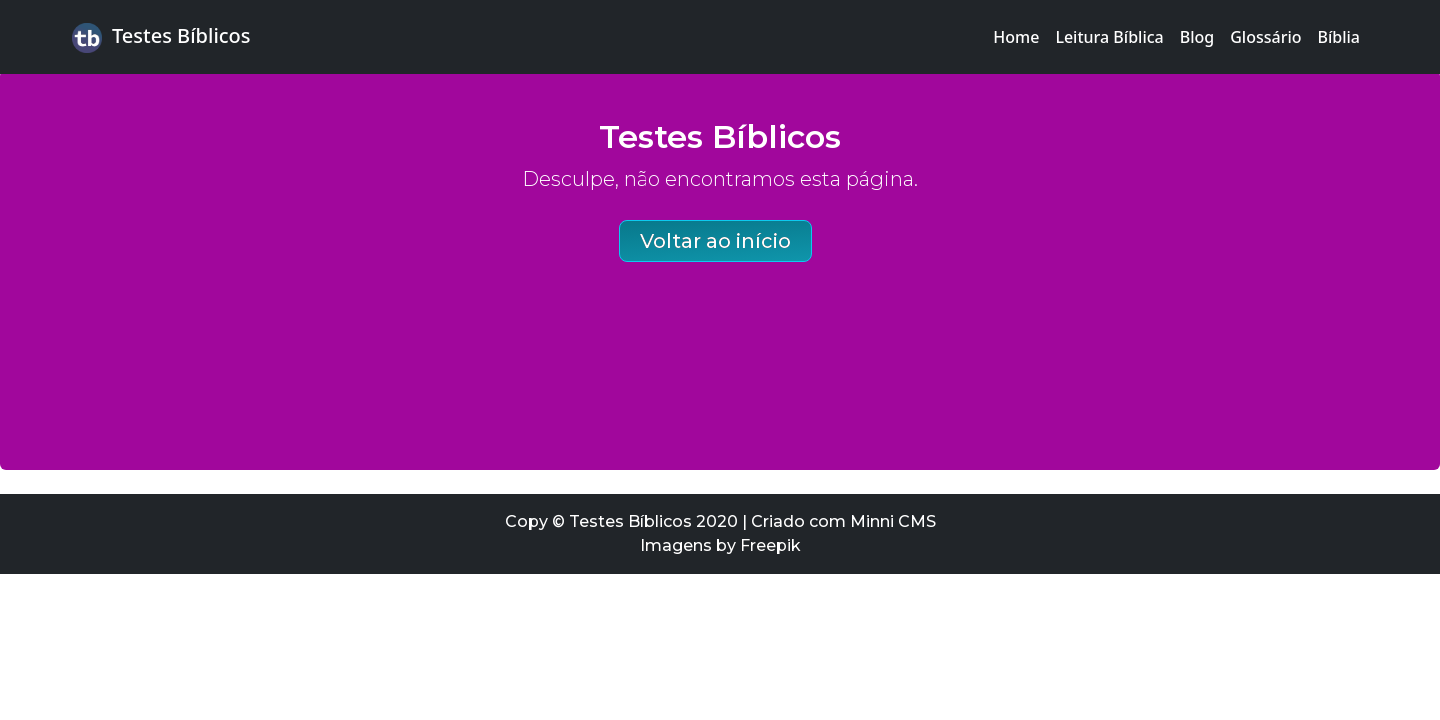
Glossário (1265, 37)
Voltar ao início (715, 241)
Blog (1197, 37)
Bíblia (1339, 37)
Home (1016, 37)
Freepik (770, 545)
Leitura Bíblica (1109, 37)
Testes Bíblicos (161, 37)
